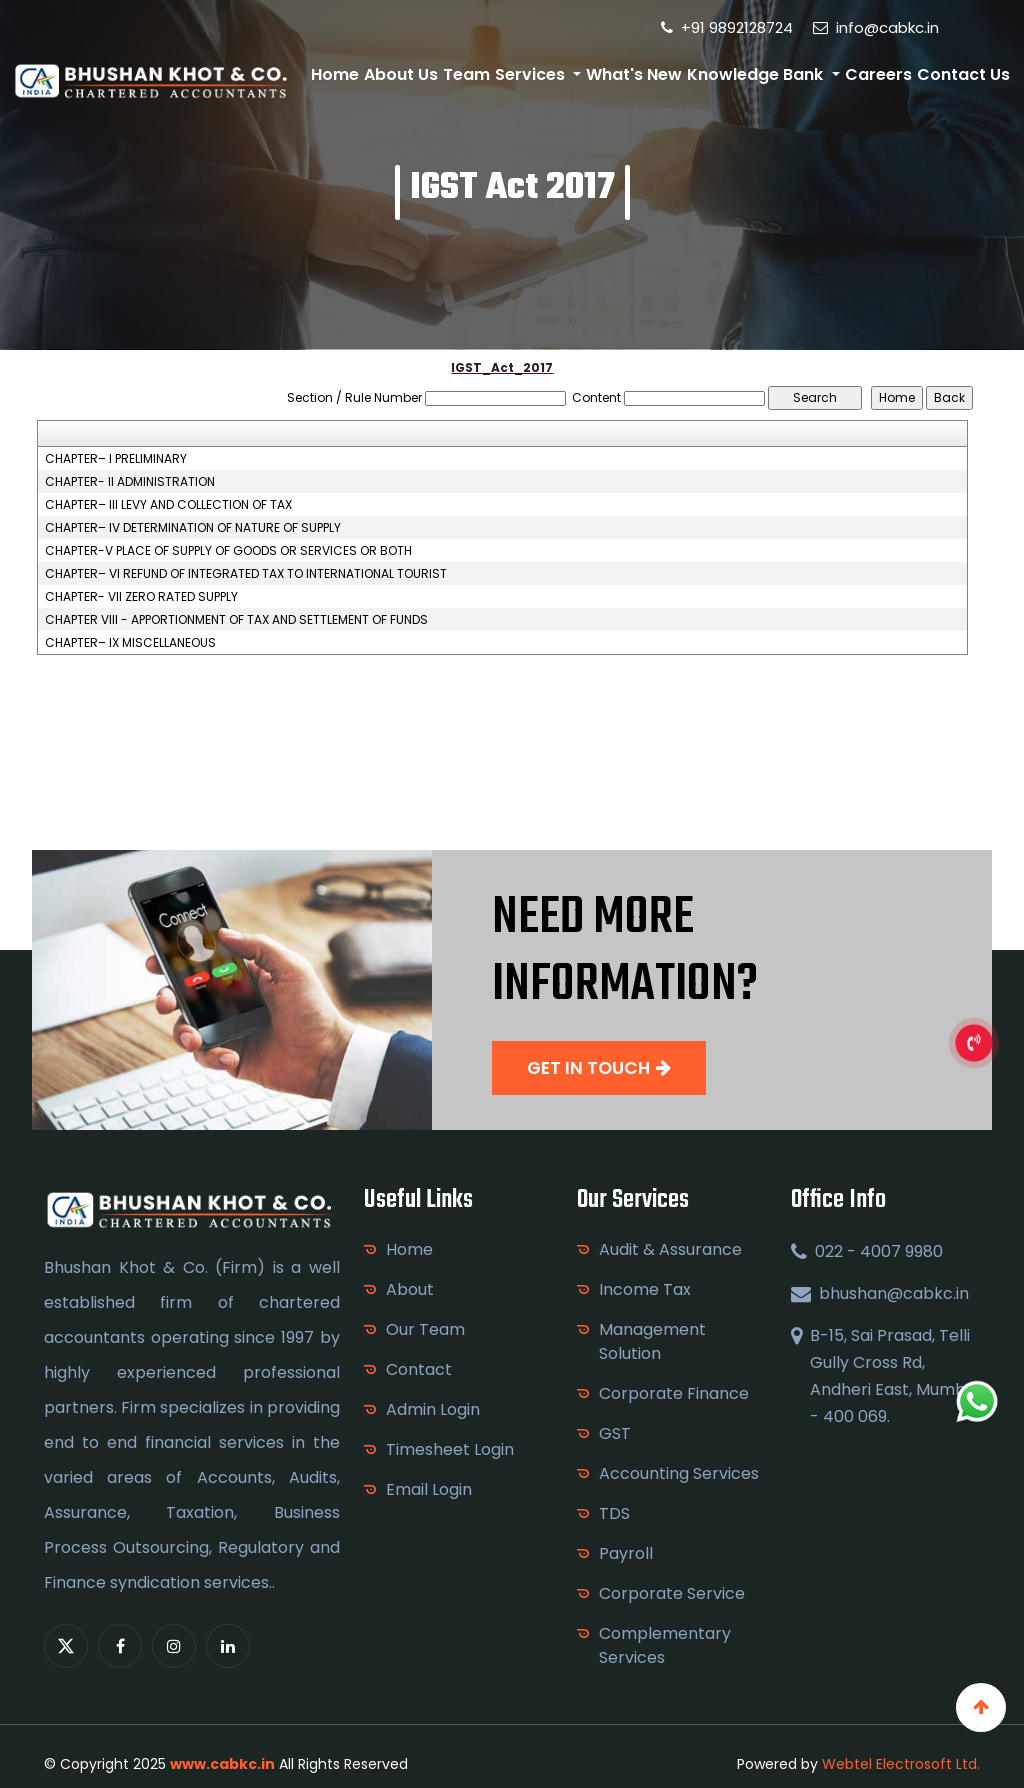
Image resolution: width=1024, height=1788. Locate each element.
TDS (614, 1513)
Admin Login (433, 1409)
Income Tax (645, 1289)
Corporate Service (672, 1593)
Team (466, 74)
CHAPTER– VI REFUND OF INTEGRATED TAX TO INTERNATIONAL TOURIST (246, 574)
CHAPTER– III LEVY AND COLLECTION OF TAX (168, 505)
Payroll (626, 1553)
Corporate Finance (674, 1393)
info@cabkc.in (876, 27)
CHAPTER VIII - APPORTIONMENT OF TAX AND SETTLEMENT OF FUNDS (236, 620)
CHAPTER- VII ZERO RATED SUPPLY (141, 597)
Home (335, 74)
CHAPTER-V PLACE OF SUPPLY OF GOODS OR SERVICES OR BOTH (228, 551)
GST (615, 1433)
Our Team (425, 1329)
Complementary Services (665, 1645)
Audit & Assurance (670, 1249)
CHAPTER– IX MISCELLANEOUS (130, 643)
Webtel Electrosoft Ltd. (901, 1764)
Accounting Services (679, 1473)
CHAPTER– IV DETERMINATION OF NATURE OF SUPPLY (193, 528)
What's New (634, 74)
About (410, 1289)
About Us (401, 74)
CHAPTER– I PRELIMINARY (116, 459)
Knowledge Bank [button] (757, 74)
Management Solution (652, 1341)
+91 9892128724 (727, 27)
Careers (878, 74)
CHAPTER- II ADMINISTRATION (130, 482)
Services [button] (532, 74)
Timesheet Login (450, 1449)
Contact (419, 1369)
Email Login (429, 1489)
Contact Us (963, 74)
